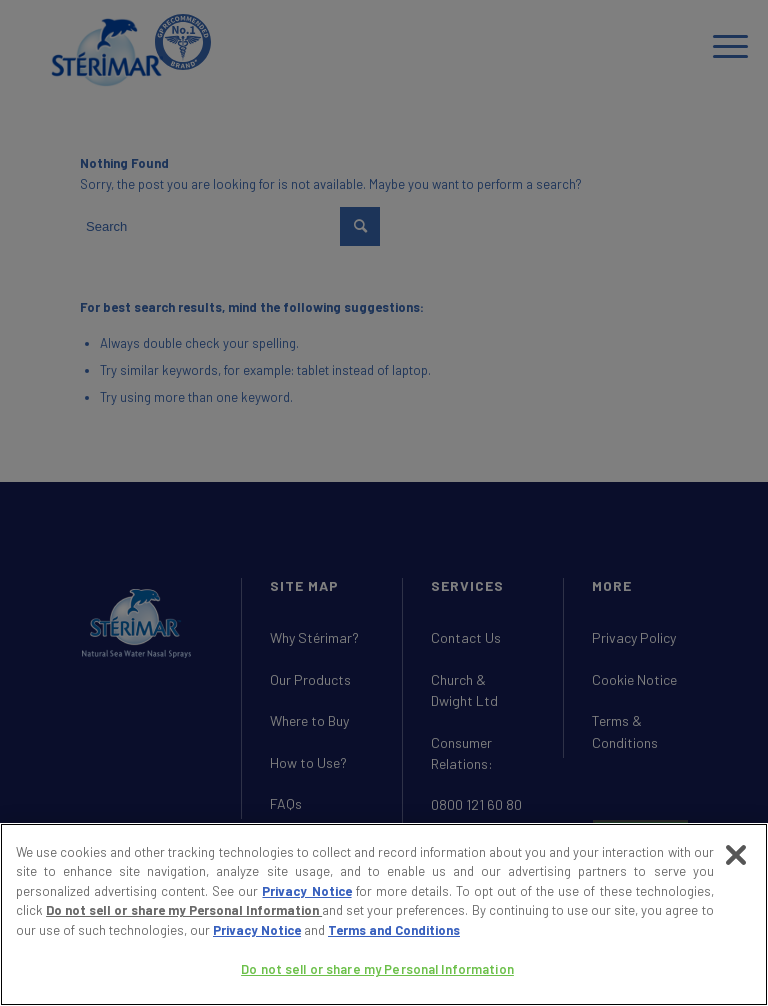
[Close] (736, 855)
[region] (384, 914)
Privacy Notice (306, 891)
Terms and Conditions (394, 930)
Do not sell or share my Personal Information (184, 910)
